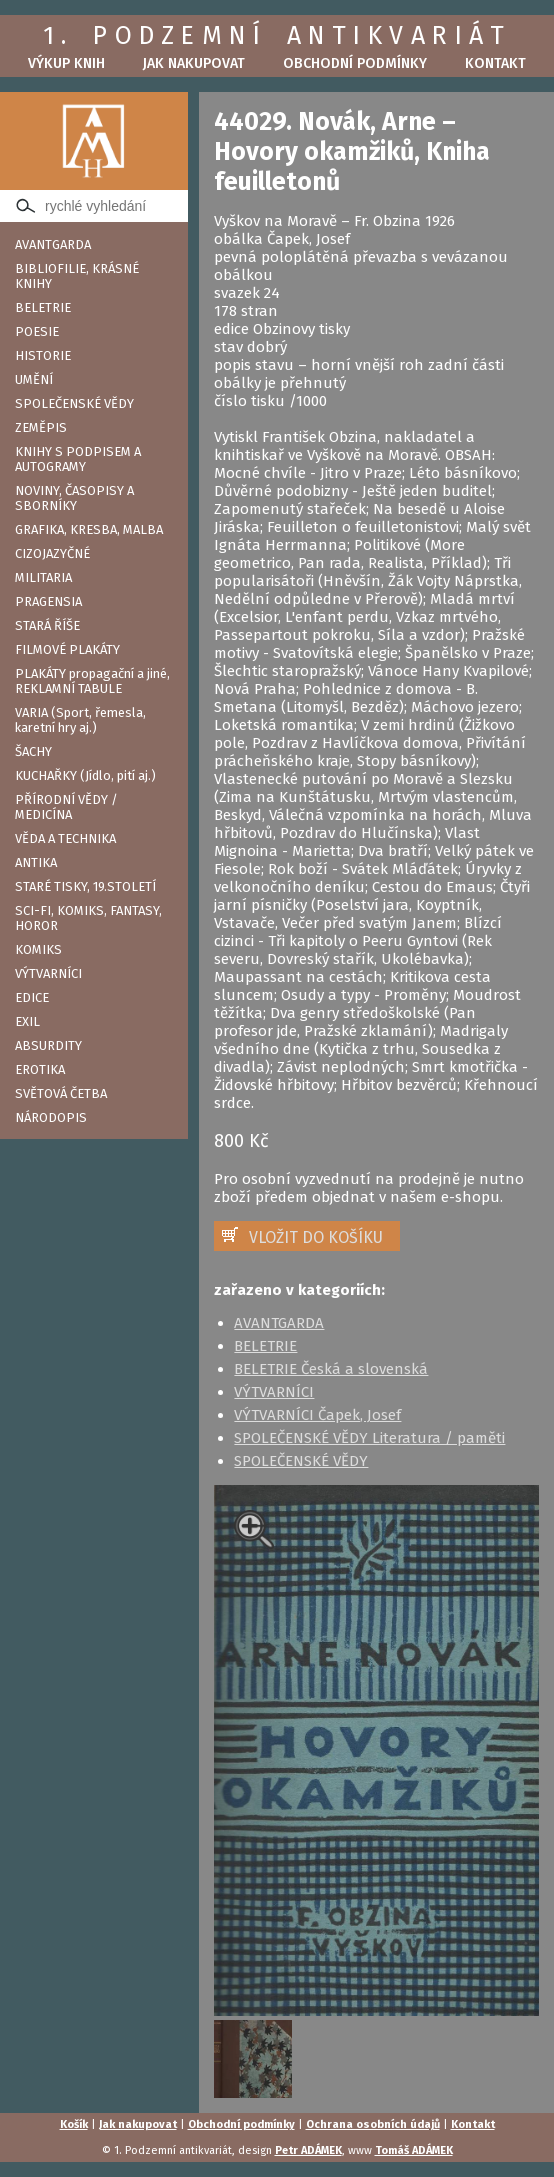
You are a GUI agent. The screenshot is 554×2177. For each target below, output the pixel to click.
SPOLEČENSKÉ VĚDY (74, 403)
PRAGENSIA (48, 601)
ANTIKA (36, 862)
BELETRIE (43, 307)
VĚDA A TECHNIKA (65, 838)
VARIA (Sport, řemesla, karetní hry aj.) (80, 720)
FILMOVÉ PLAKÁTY (67, 649)
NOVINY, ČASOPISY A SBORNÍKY (74, 498)
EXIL (27, 1021)
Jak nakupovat (194, 63)
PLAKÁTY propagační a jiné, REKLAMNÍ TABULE (92, 681)
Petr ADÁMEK (308, 2150)
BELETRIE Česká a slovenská (331, 1369)
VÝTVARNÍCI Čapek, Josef (317, 1415)
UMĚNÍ (34, 379)
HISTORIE (43, 355)
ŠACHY (33, 751)
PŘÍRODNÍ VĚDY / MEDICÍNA (66, 807)
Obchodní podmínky (355, 63)
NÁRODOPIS (51, 1117)
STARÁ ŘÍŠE (47, 625)
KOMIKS (38, 949)
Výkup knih (66, 63)
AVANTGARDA (53, 244)
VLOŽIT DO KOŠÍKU (316, 1237)
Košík (74, 2124)
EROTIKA (40, 1069)
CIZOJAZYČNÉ (52, 553)
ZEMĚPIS (41, 427)
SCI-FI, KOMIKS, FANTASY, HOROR (88, 918)
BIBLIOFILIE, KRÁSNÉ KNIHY (77, 276)
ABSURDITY (48, 1045)
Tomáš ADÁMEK (414, 2150)
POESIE (37, 331)
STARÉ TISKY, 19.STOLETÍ (85, 886)
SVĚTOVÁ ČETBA (61, 1093)
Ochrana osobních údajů (373, 2124)
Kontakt (495, 63)
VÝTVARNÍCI (48, 973)
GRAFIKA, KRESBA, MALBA (89, 529)
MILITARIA (43, 577)
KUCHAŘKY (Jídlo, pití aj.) (85, 775)
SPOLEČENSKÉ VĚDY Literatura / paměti (369, 1438)
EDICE (32, 997)
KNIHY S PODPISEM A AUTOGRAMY (78, 459)
